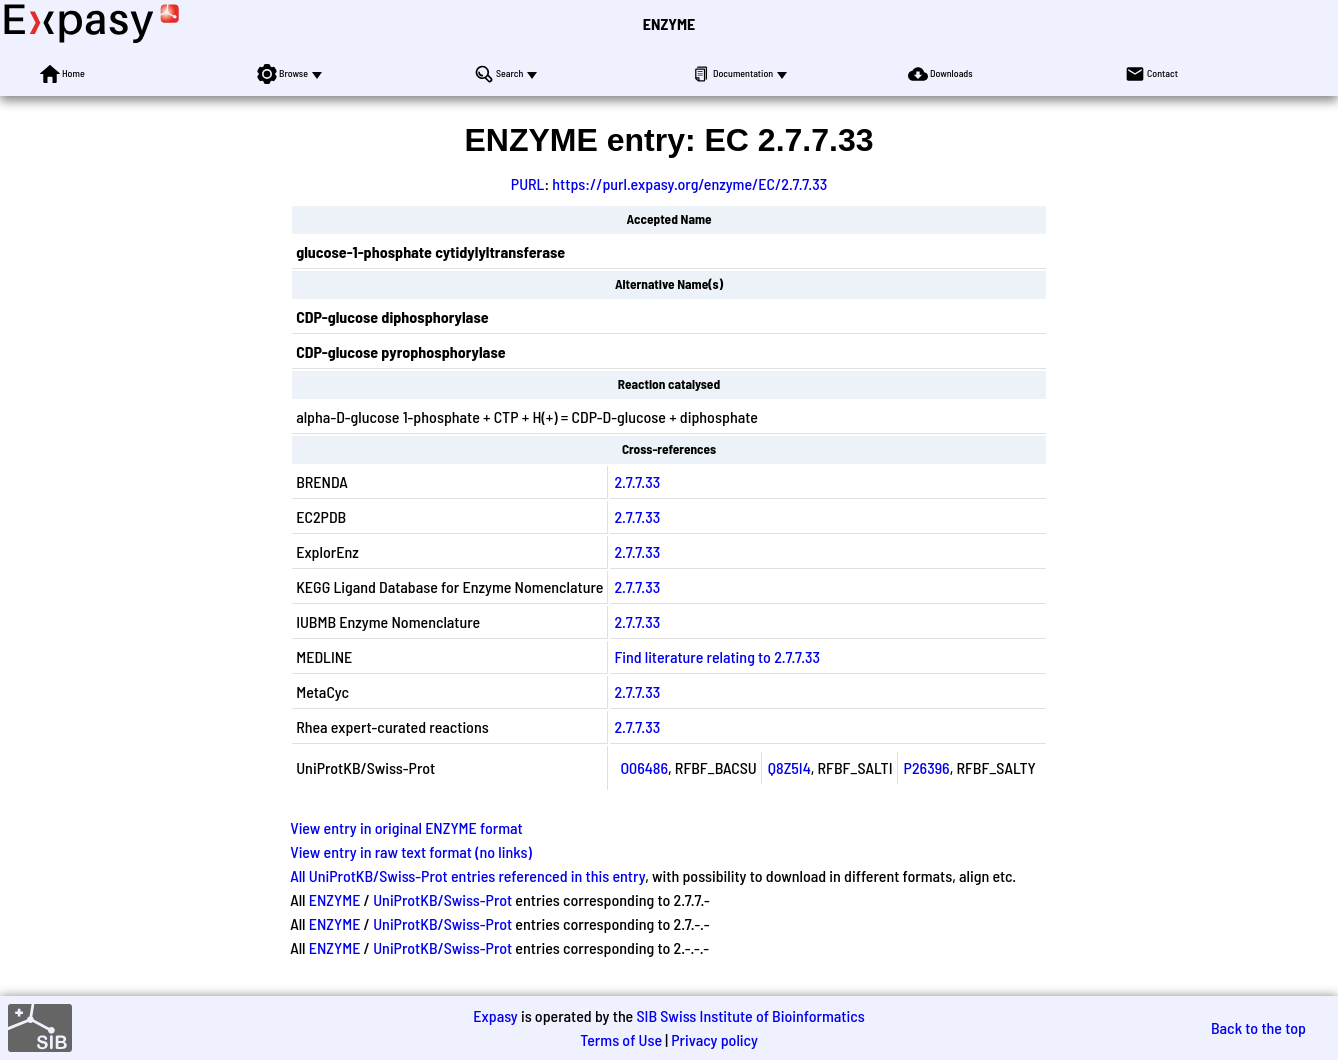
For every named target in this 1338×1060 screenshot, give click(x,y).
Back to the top (1258, 1027)
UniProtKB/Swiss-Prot (442, 899)
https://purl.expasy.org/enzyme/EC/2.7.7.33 (689, 183)
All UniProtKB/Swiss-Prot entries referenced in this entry (467, 875)
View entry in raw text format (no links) (411, 851)
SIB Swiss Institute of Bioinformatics (750, 1015)
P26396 (927, 767)
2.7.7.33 (637, 481)
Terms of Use (621, 1039)
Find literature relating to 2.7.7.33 (717, 656)
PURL (528, 183)
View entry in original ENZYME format (406, 827)
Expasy (495, 1015)
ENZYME (669, 23)
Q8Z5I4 (789, 767)
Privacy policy (714, 1039)
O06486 (644, 767)
